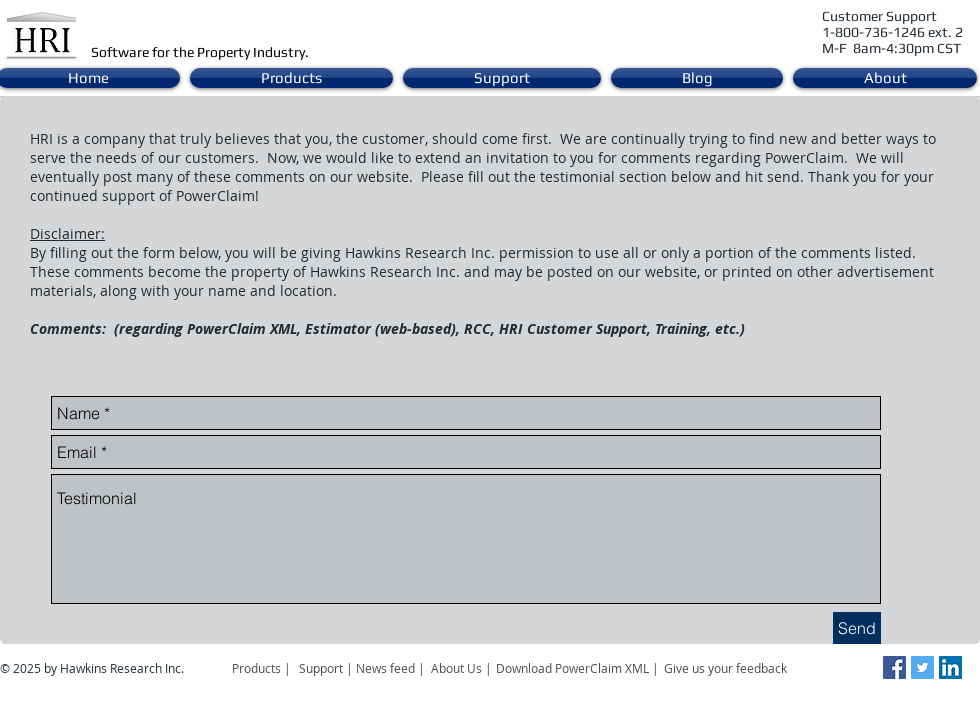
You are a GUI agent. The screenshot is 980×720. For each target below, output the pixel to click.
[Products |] (261, 668)
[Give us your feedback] (736, 668)
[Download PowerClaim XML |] (577, 668)
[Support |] (327, 668)
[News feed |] (391, 668)
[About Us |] (463, 668)
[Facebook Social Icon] (894, 667)
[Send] (857, 628)
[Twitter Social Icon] (922, 667)
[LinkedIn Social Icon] (950, 667)
